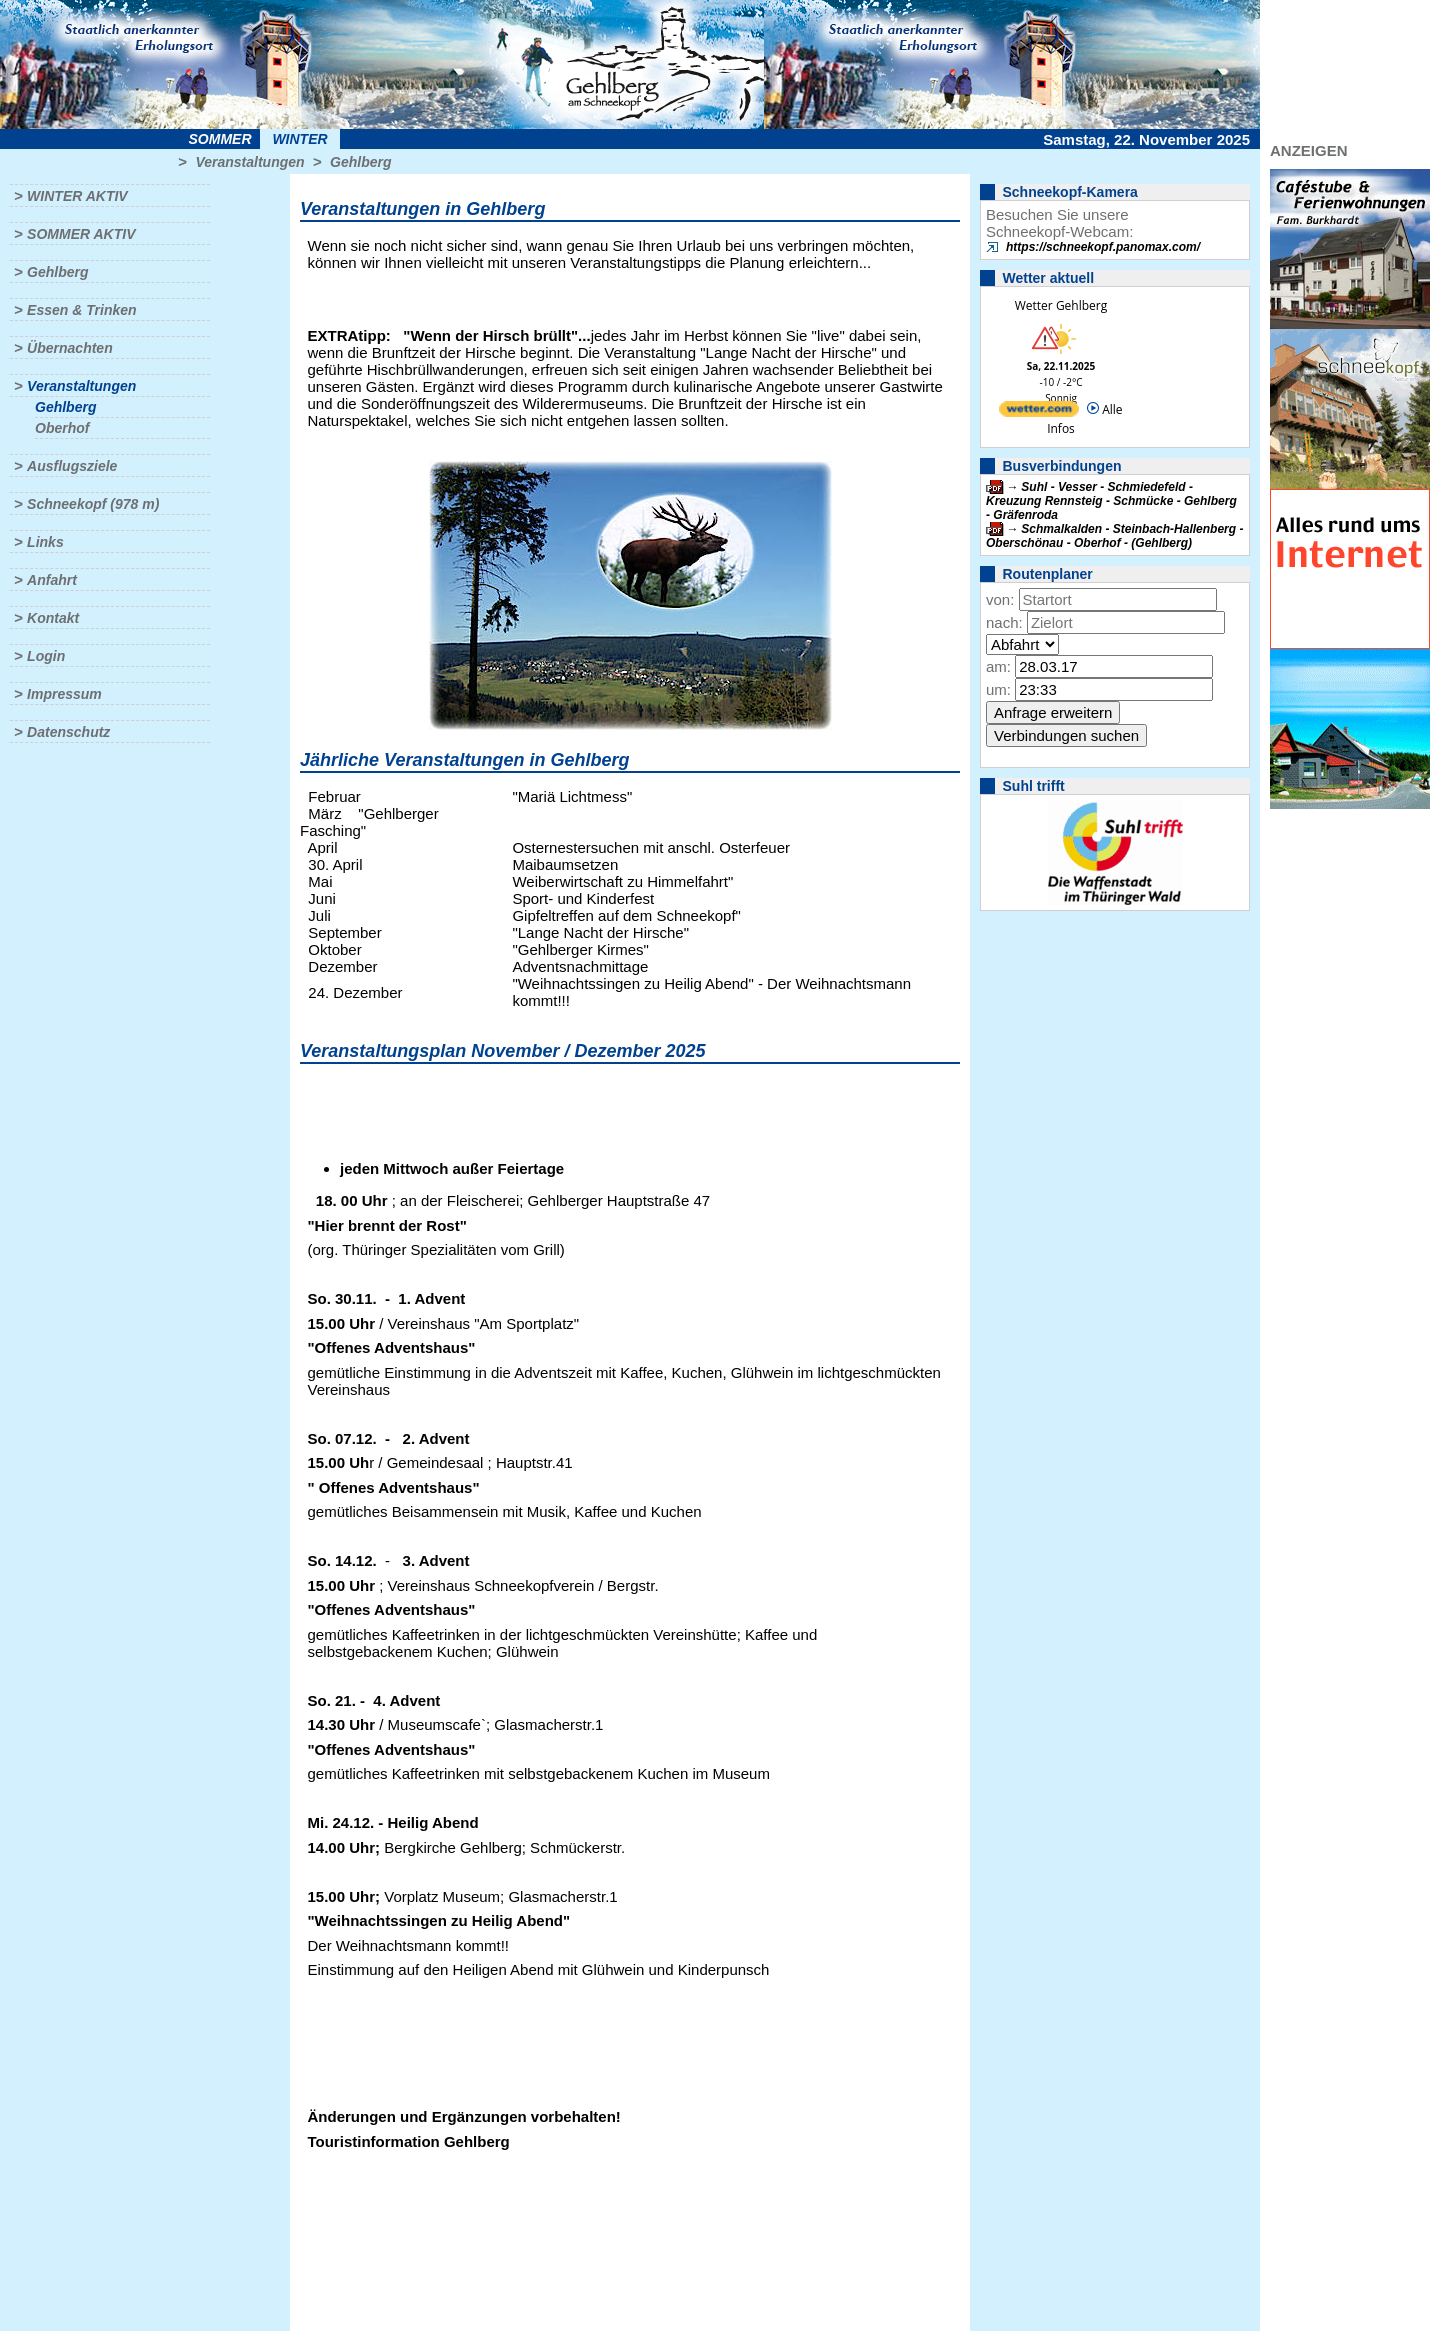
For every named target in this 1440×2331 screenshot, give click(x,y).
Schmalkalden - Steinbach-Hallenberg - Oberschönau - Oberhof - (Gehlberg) (1114, 536)
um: (998, 689)
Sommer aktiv (81, 234)
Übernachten (70, 348)
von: (1000, 599)
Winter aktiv (77, 196)
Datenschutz (68, 732)
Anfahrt (52, 580)
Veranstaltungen (249, 162)
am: (998, 666)
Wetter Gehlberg (1061, 305)
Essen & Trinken (81, 310)
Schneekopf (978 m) (93, 504)
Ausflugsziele (72, 466)
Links (45, 542)
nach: (1004, 622)
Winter (299, 139)
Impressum (64, 694)
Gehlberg (360, 162)
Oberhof (62, 428)
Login (46, 656)
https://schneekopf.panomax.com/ (1103, 247)
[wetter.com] (1039, 412)
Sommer (220, 139)
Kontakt (53, 618)
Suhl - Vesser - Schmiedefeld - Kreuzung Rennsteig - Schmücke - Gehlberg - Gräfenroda (1111, 501)
